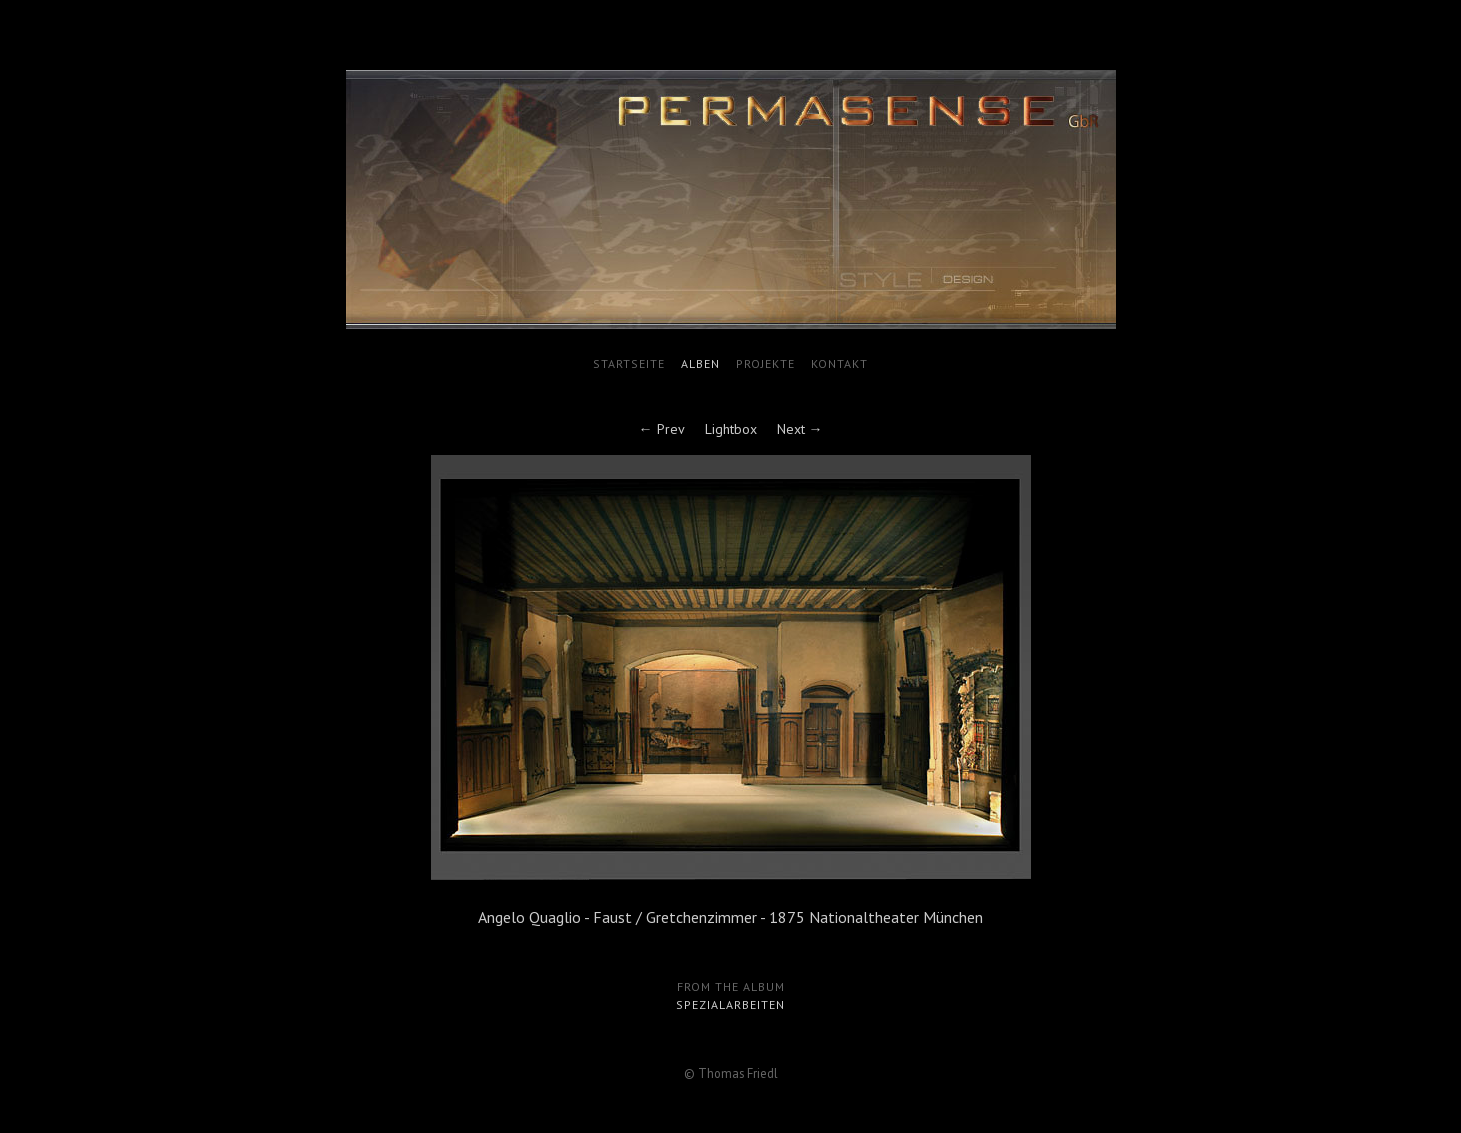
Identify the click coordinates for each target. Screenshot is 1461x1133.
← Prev (662, 429)
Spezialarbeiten (730, 1004)
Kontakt (839, 363)
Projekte (765, 363)
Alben (700, 363)
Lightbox (731, 429)
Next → (800, 429)
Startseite (629, 363)
